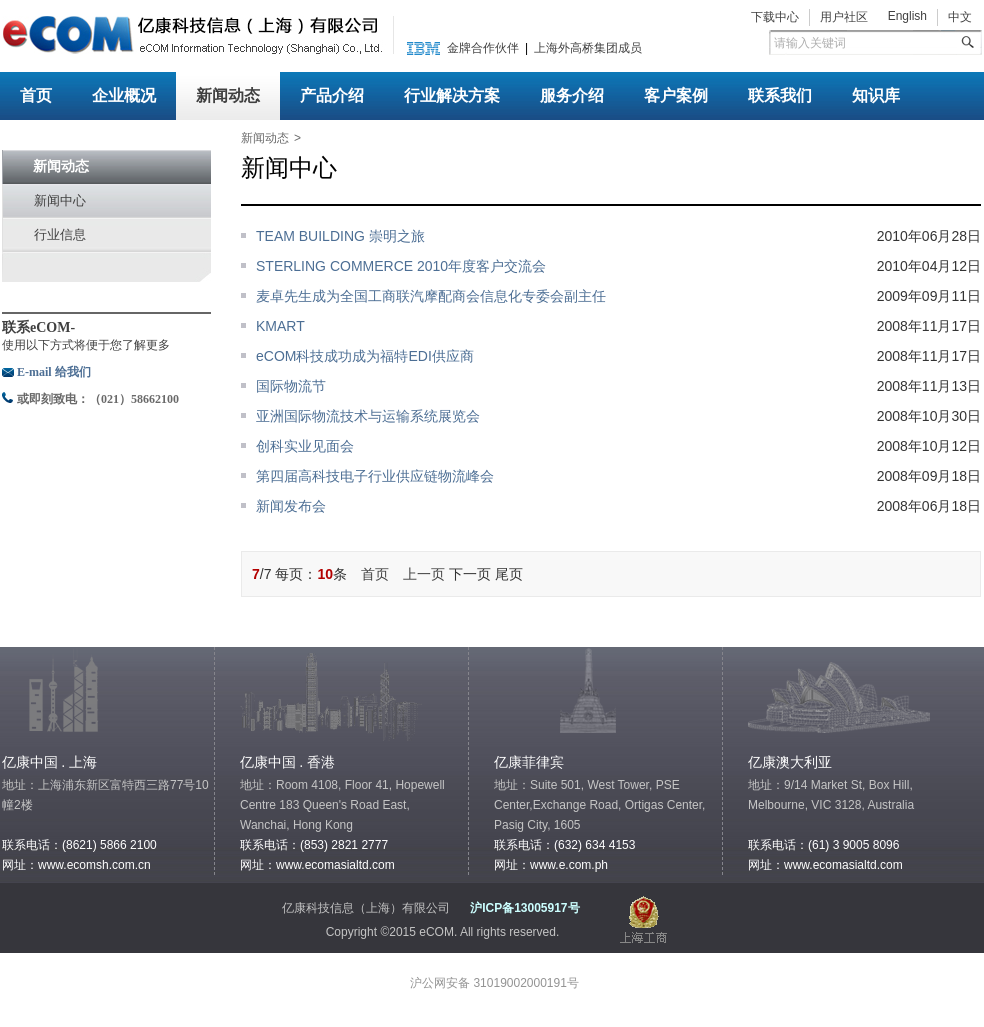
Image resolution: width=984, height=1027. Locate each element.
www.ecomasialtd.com (335, 865)
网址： (766, 865)
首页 (36, 95)
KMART (280, 326)
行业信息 (60, 234)
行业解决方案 (452, 95)
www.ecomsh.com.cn (94, 865)
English (907, 16)
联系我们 (780, 95)
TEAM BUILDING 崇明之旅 (340, 236)
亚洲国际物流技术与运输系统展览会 (368, 416)
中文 (960, 17)
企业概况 (124, 95)
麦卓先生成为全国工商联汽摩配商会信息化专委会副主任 (431, 296)
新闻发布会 (291, 506)
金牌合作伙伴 (483, 48)
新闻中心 (60, 200)
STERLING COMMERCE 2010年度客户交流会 (401, 266)
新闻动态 (228, 95)
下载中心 (775, 17)
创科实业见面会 (305, 446)
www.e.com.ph (569, 865)
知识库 (876, 95)
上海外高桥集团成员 (588, 48)
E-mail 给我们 (54, 372)
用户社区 (844, 17)
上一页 (424, 574)
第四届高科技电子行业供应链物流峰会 (375, 476)
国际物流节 (291, 386)
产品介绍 (332, 95)
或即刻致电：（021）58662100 (98, 399)
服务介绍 (572, 95)
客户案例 (676, 95)
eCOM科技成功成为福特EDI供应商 (365, 356)
